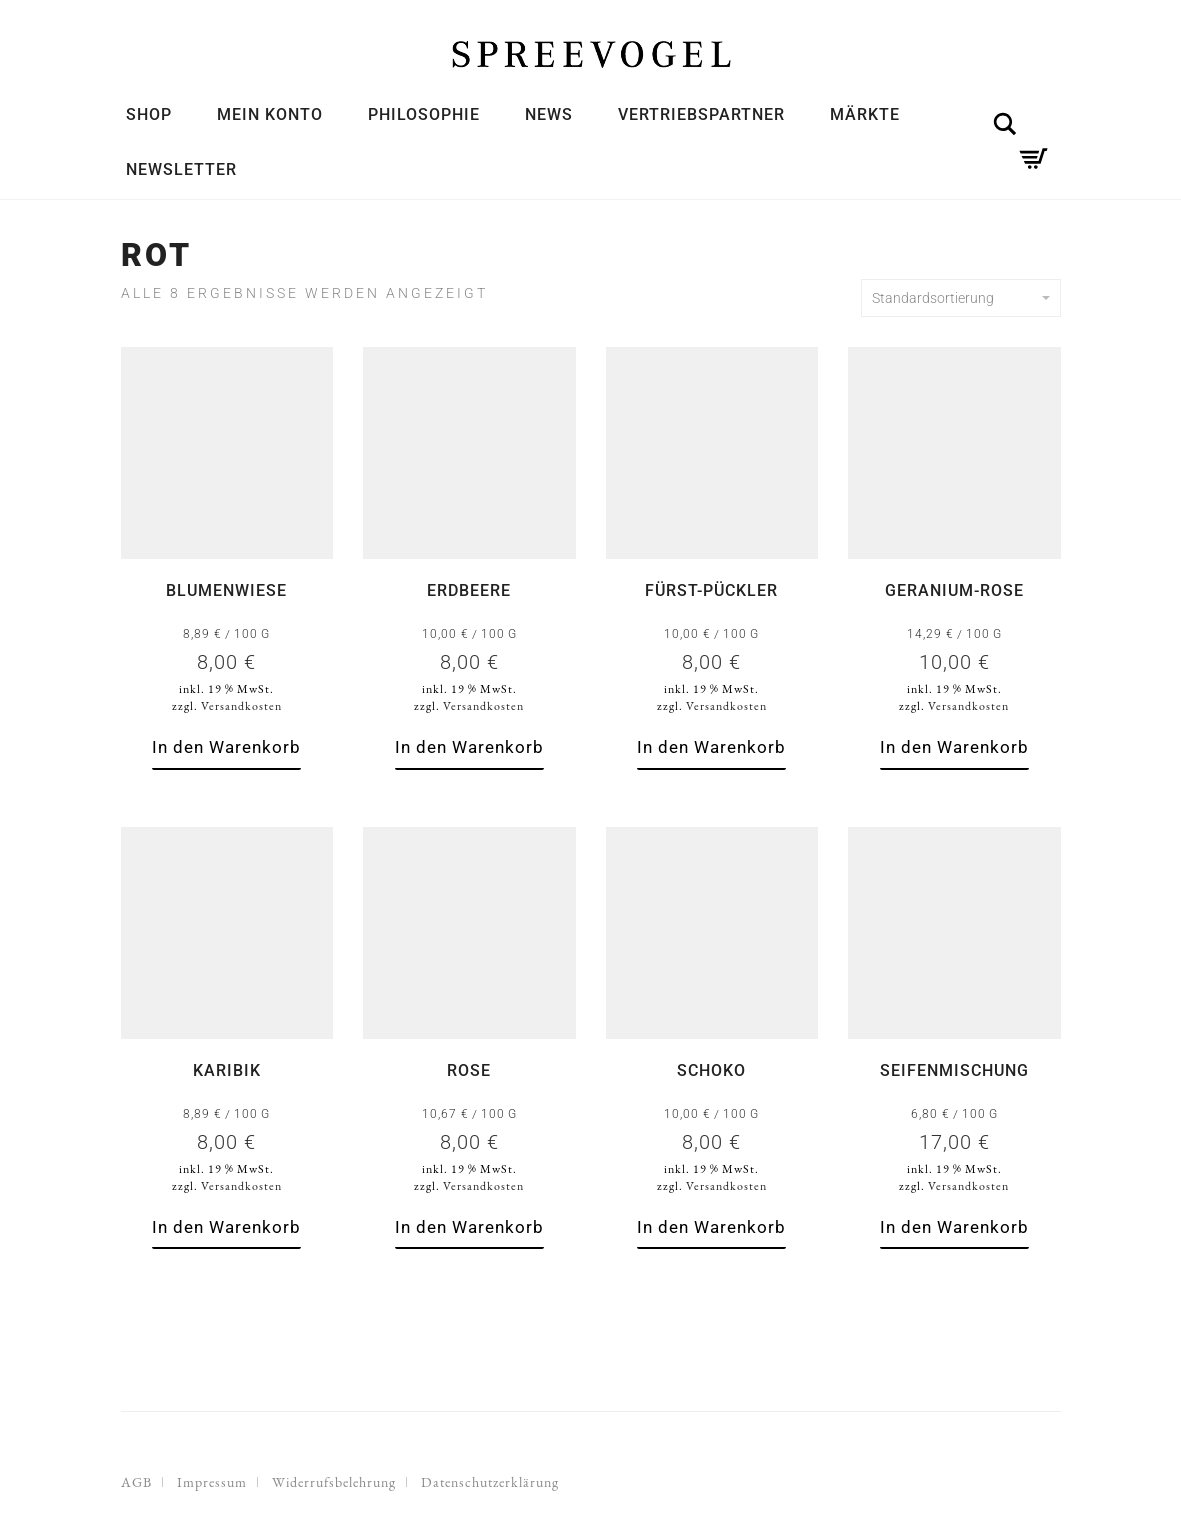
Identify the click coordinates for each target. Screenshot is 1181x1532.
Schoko (711, 1070)
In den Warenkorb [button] (226, 747)
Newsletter (181, 169)
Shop (149, 114)
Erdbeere (469, 590)
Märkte (865, 114)
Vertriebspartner (701, 114)
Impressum (212, 1482)
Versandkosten (241, 706)
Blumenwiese (226, 590)
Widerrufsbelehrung (334, 1482)
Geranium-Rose (954, 590)
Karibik (227, 1070)
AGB (136, 1482)
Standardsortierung (961, 298)
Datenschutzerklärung (490, 1482)
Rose (469, 1070)
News (549, 114)
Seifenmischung (954, 1070)
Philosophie (424, 114)
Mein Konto (270, 114)
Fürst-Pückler (711, 590)
